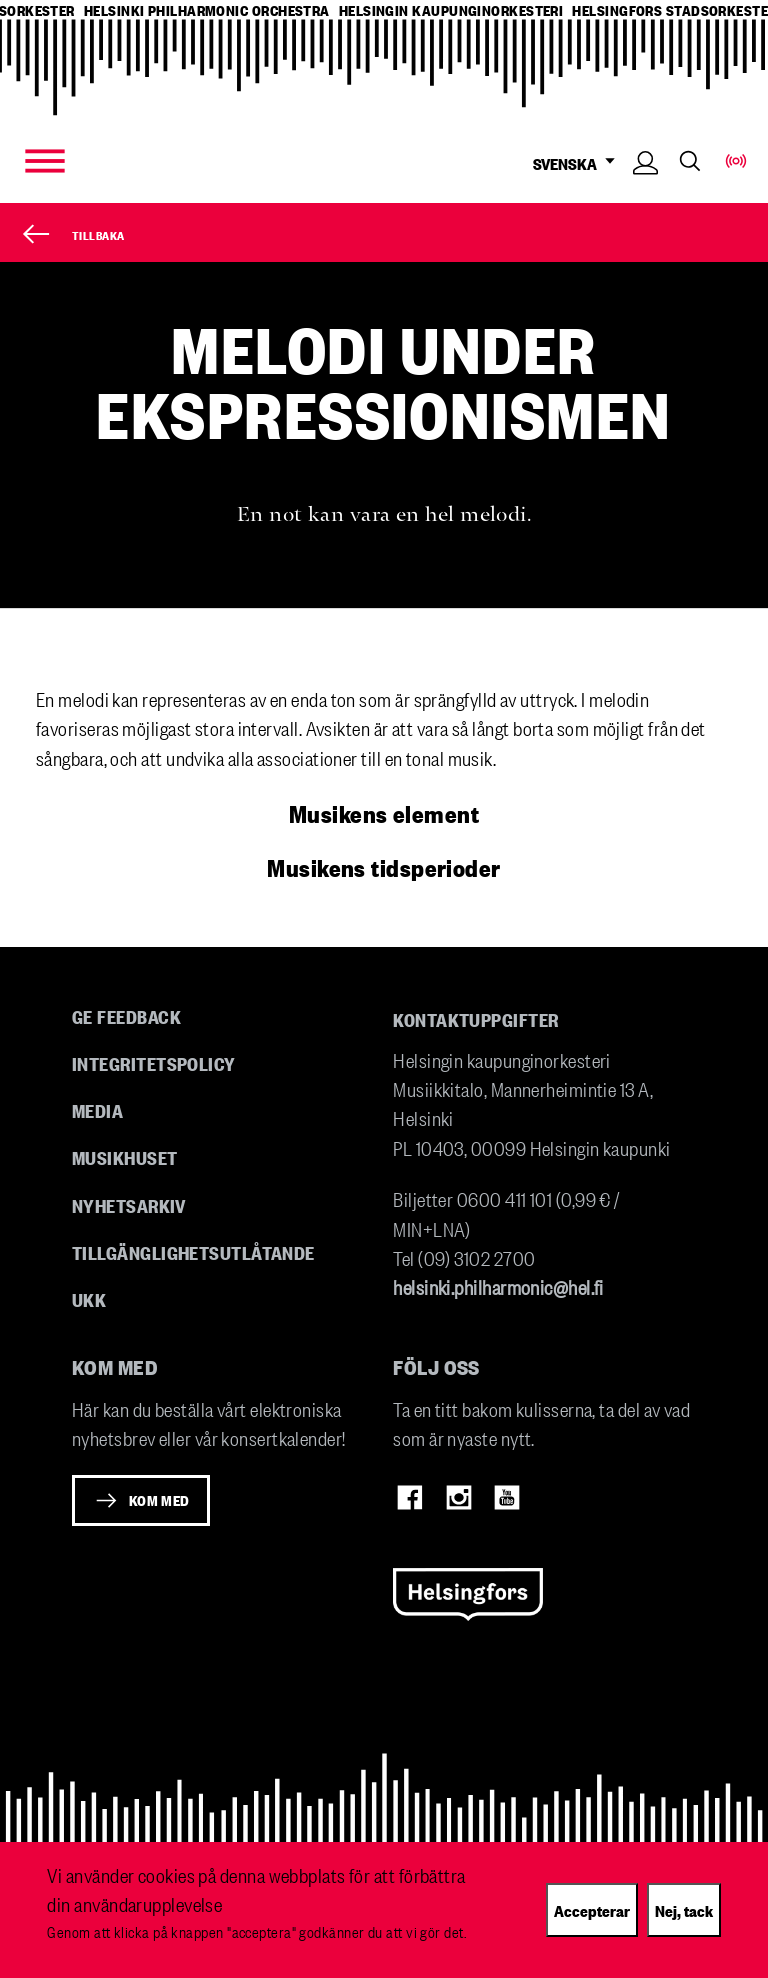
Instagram (459, 1498)
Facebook (410, 1498)
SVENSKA (578, 163)
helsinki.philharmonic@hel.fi (498, 1286)
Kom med (159, 1500)
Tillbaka (98, 234)
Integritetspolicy (154, 1063)
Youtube (507, 1498)
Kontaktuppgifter (475, 1019)
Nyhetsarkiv (129, 1205)
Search (690, 162)
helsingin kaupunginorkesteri (451, 10)
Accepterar (592, 1910)
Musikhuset (125, 1157)
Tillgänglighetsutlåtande (193, 1252)
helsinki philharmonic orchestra (207, 10)
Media (97, 1110)
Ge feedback (126, 1016)
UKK (89, 1299)
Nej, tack (684, 1910)
